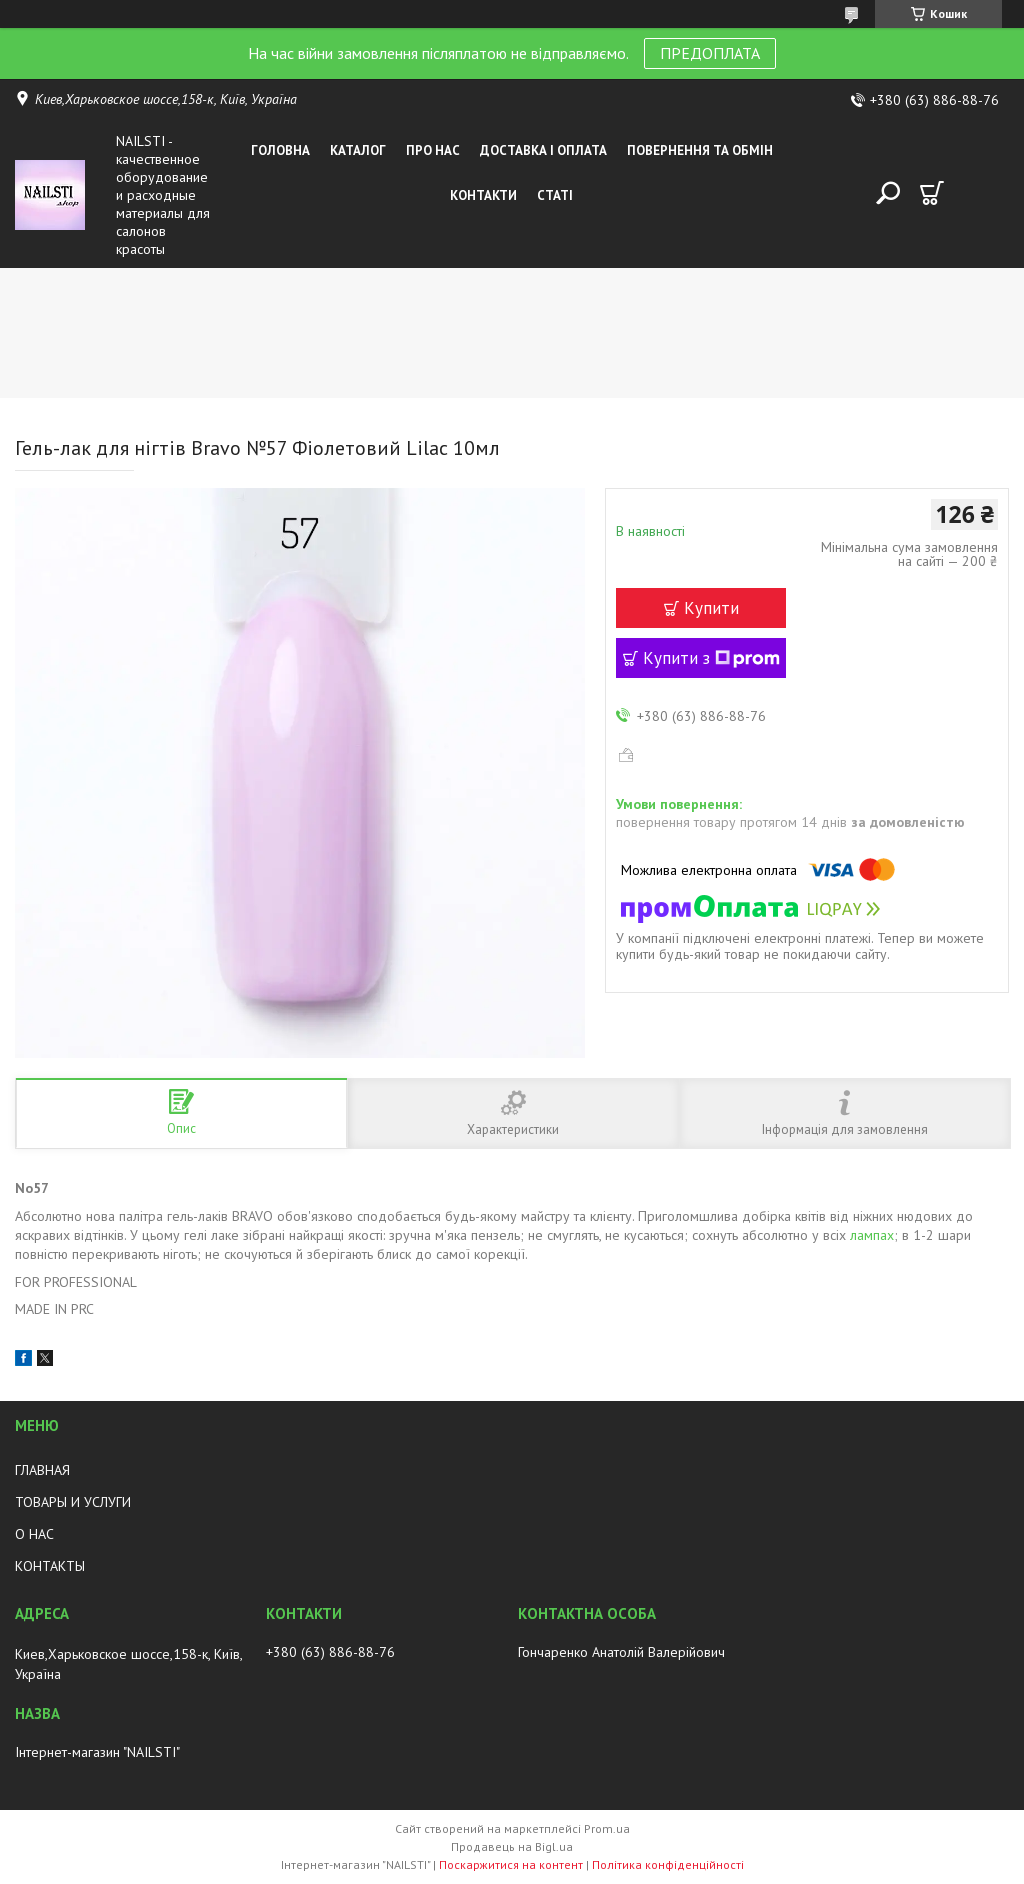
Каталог (358, 150)
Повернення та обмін (700, 150)
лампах (872, 1235)
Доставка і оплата (543, 150)
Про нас (433, 150)
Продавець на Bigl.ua (512, 1846)
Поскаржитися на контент (511, 1864)
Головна (280, 150)
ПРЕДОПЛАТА (710, 53)
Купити (711, 608)
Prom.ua (607, 1828)
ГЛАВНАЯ (42, 1470)
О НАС (34, 1534)
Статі (555, 195)
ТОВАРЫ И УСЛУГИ (73, 1502)
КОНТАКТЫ (50, 1566)
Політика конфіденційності (668, 1864)
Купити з (711, 658)
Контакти (483, 195)
